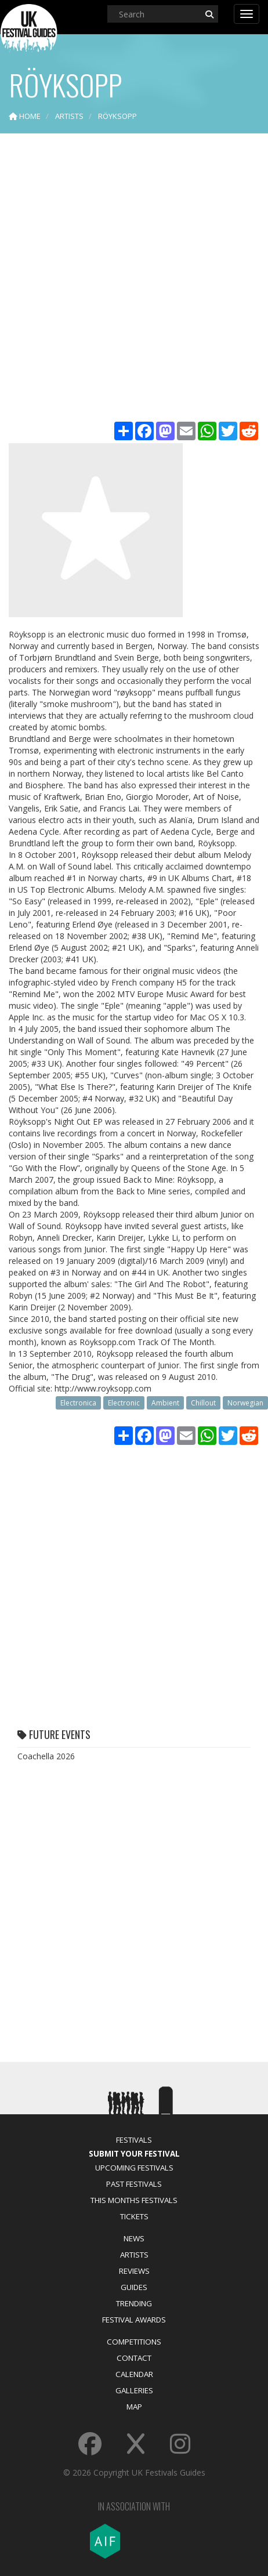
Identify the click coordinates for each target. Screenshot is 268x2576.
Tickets (134, 2216)
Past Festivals (134, 2184)
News (134, 2238)
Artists (134, 2254)
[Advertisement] (134, 279)
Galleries (134, 2390)
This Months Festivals (134, 2200)
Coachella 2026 (46, 1756)
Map (134, 2406)
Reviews (134, 2271)
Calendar (134, 2374)
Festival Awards (134, 2319)
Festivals (134, 2140)
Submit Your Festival (134, 2154)
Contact (134, 2358)
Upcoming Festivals (134, 2167)
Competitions (134, 2341)
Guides (134, 2287)
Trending (134, 2303)
